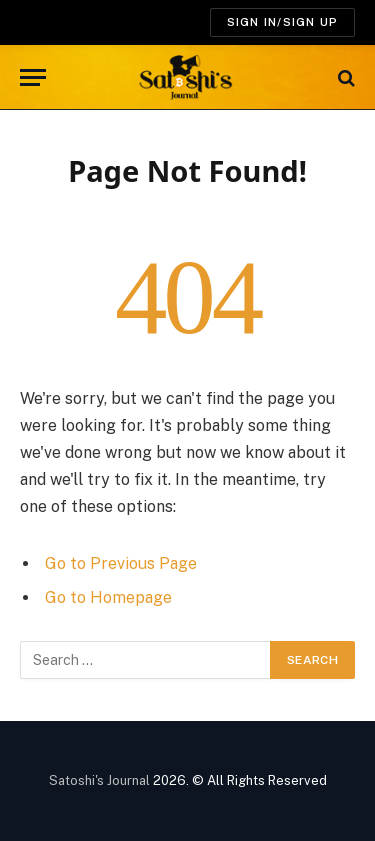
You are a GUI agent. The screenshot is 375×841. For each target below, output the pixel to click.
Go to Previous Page (121, 563)
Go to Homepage (108, 597)
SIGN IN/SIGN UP (282, 22)
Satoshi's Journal (99, 780)
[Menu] (33, 77)
